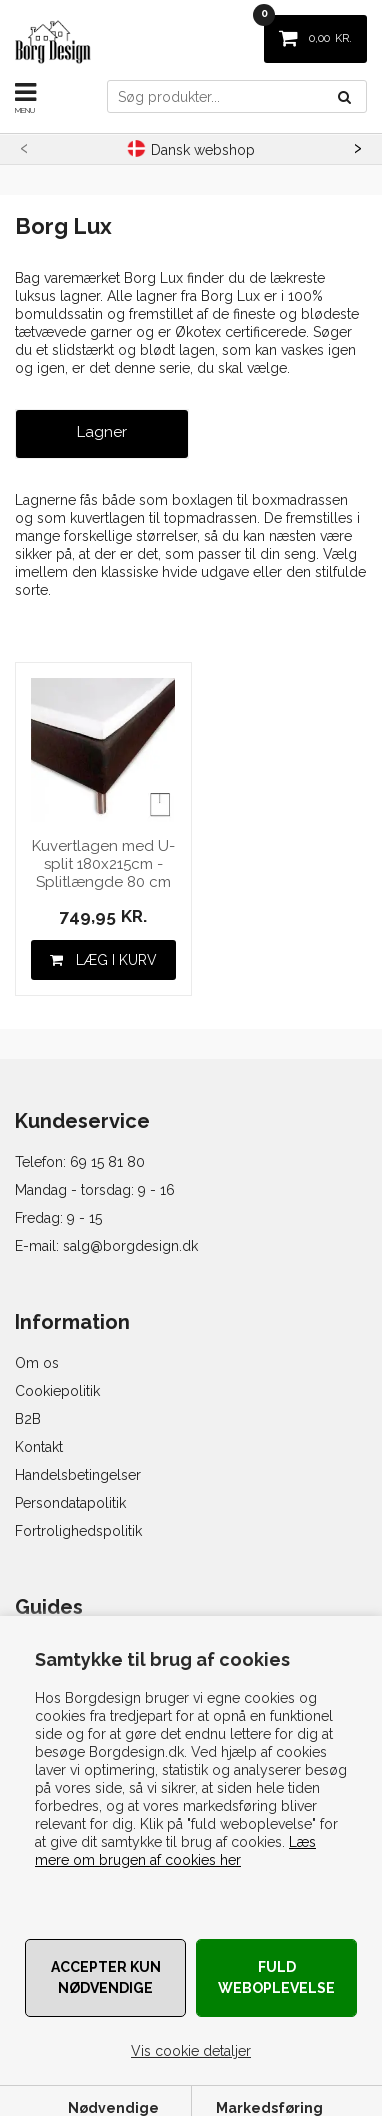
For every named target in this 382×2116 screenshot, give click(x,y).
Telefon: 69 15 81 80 (80, 1162)
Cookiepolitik (57, 1391)
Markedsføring (269, 2108)
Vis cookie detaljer (191, 2051)
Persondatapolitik (70, 1503)
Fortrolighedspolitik (78, 1531)
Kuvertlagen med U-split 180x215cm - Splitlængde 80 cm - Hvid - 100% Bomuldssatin (103, 864)
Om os (37, 1363)
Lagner (102, 432)
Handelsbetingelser (78, 1475)
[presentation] (24, 146)
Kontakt (39, 1447)
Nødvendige (113, 2108)
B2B (28, 1419)
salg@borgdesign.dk (130, 1246)
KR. (308, 30)
